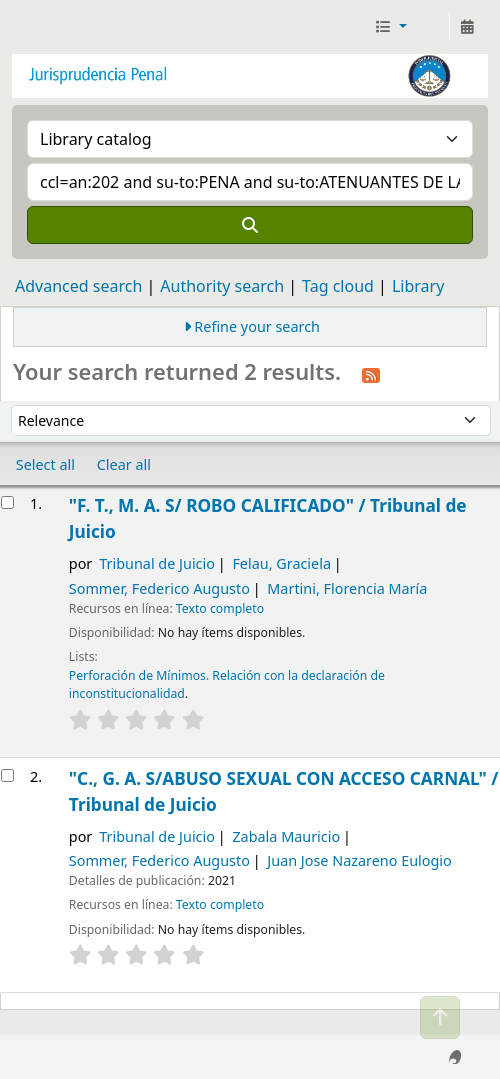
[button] (390, 27)
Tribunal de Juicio (157, 563)
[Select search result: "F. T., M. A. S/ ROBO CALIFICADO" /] (7, 502)
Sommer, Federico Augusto (159, 588)
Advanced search (78, 286)
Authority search (222, 286)
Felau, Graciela (281, 563)
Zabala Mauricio (286, 836)
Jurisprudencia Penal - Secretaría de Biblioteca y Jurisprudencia (23, 27)
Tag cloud (338, 286)
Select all (45, 464)
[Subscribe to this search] (371, 374)
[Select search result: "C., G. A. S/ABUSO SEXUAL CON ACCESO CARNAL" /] (7, 775)
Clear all (124, 464)
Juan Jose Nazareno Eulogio (359, 860)
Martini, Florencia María (347, 588)
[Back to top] (440, 1017)
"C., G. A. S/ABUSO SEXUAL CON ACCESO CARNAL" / (284, 791)
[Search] (250, 225)
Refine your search (257, 326)
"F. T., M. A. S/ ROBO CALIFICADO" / (268, 518)
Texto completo (220, 608)
